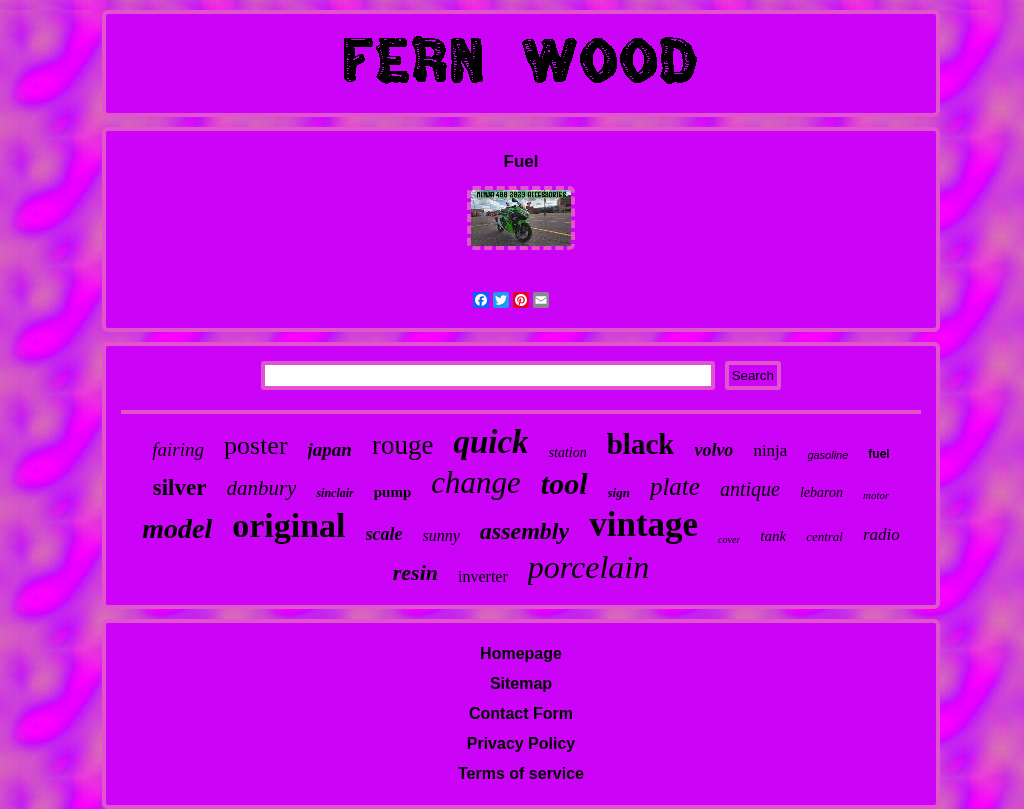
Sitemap (521, 683)
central (824, 536)
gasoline (827, 455)
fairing (178, 449)
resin (415, 572)
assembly (524, 531)
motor (876, 495)
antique (750, 489)
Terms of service (521, 773)
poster (256, 445)
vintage (643, 524)
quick (490, 442)
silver (180, 487)
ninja (770, 450)
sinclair (334, 493)
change (476, 482)
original (288, 525)
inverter (483, 576)
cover (729, 539)
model (177, 528)
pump (393, 492)
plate (675, 486)
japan (330, 449)
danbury (261, 488)
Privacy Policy (521, 743)
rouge (402, 445)
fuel (878, 454)
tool (564, 483)
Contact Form (521, 713)
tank (773, 536)
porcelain (588, 567)
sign (619, 492)
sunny (441, 535)
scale (384, 534)
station (568, 452)
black (641, 444)
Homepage (521, 653)
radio (881, 534)
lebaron (821, 492)
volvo (713, 450)
